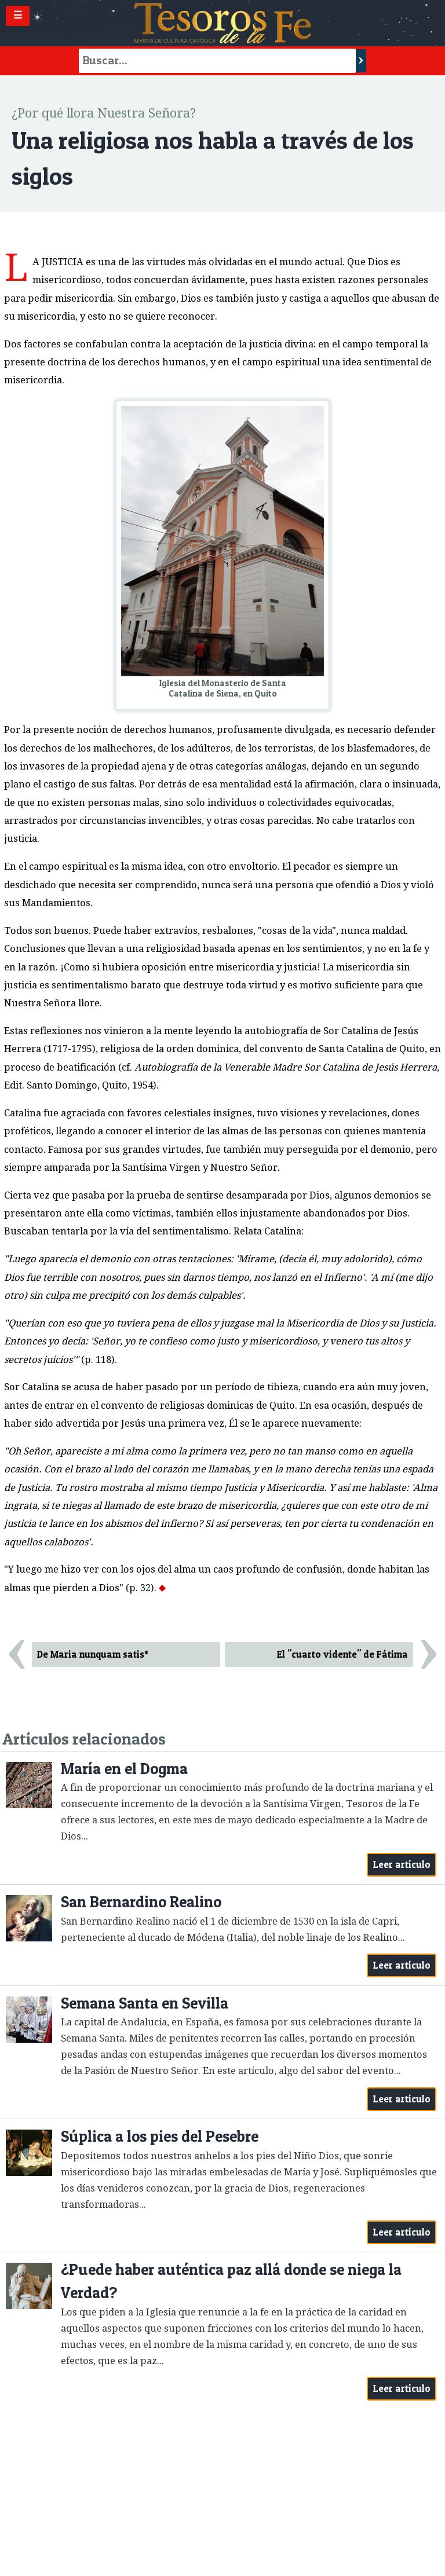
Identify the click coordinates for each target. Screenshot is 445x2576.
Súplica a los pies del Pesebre (159, 2136)
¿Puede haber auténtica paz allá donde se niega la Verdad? (231, 2281)
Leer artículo (402, 1864)
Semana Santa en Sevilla (144, 2003)
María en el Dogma (124, 1768)
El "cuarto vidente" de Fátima (342, 1654)
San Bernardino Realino (141, 1901)
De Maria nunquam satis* (92, 1654)
